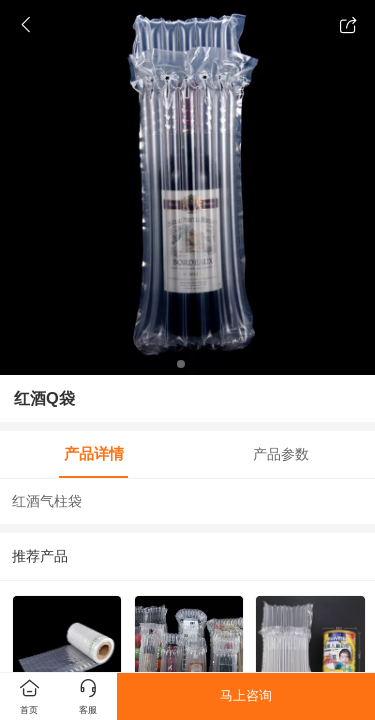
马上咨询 (246, 695)
